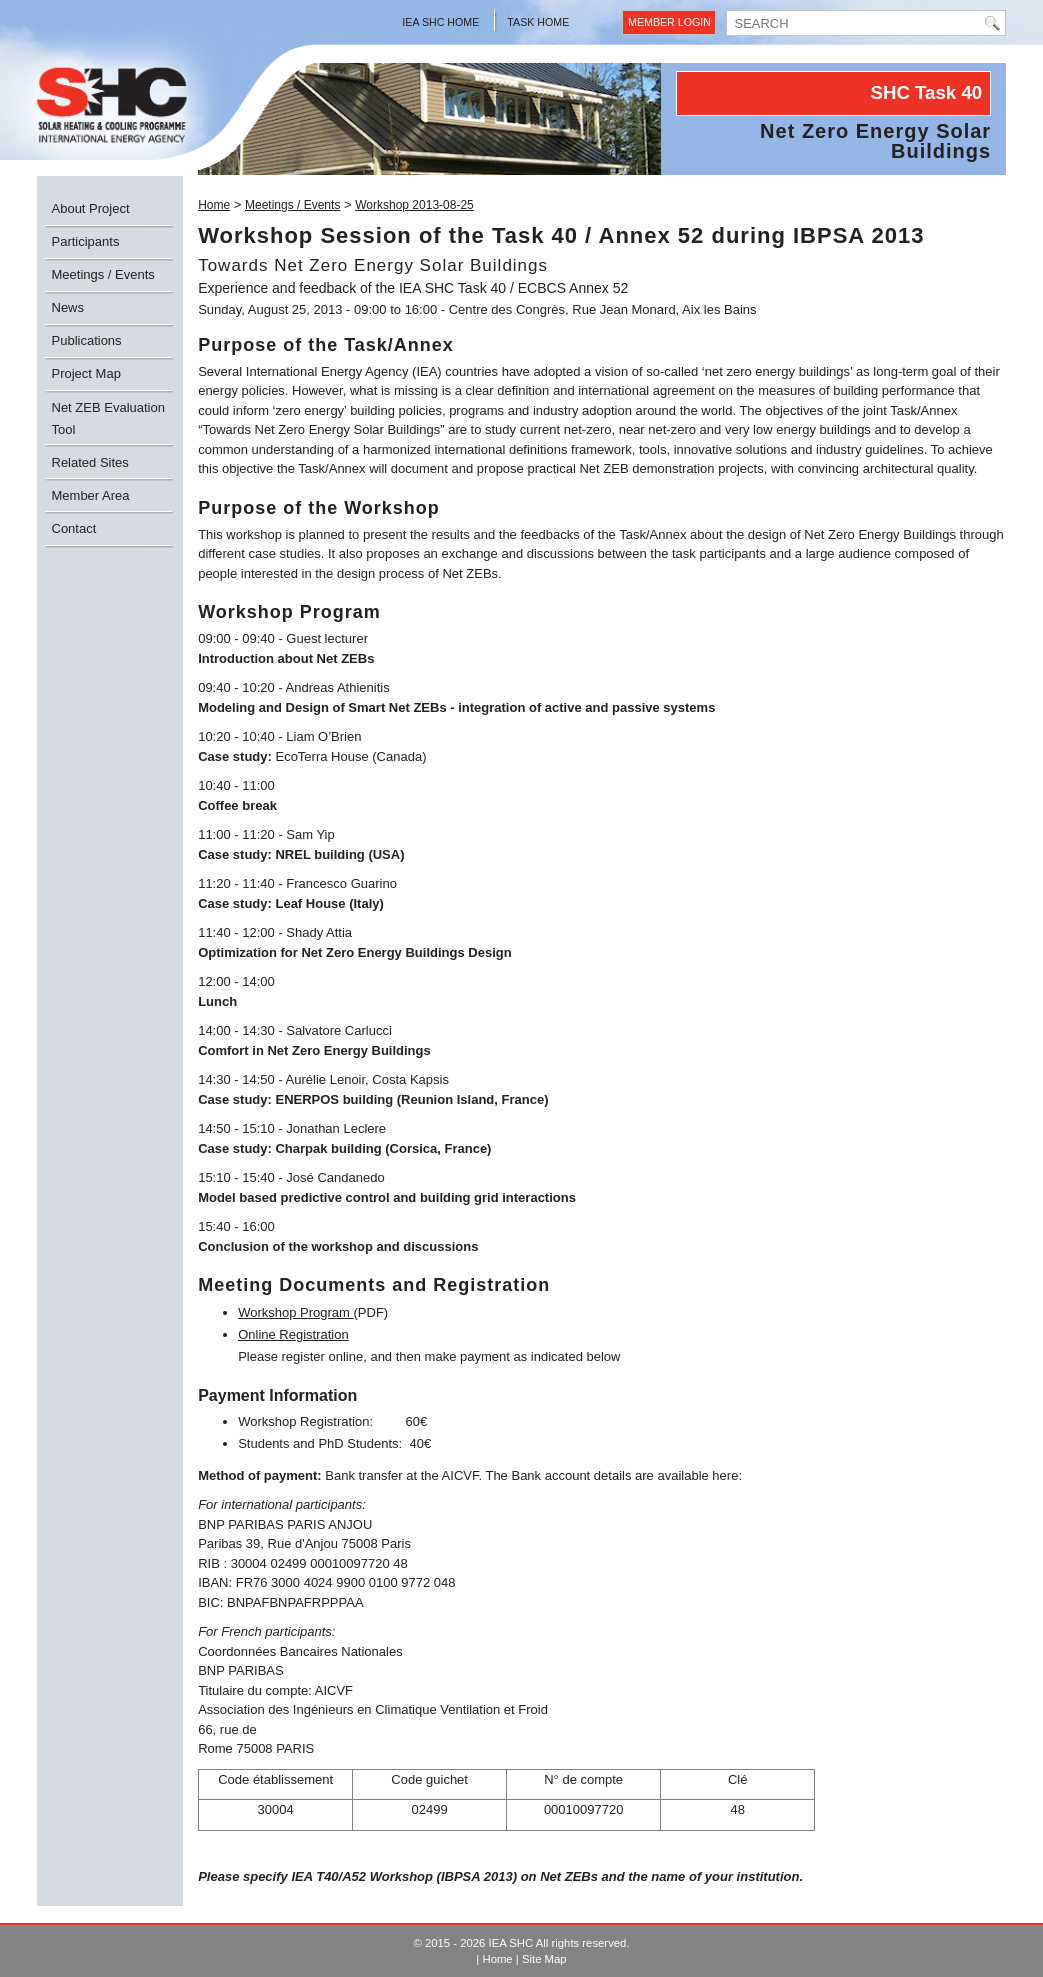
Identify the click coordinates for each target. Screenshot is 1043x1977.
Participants (86, 241)
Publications (87, 340)
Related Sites (90, 462)
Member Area (91, 495)
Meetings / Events (103, 274)
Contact (74, 528)
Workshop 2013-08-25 (414, 205)
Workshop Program (295, 1312)
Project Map (86, 373)
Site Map (544, 1959)
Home (214, 205)
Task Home (538, 22)
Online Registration (293, 1334)
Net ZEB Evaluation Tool (108, 418)
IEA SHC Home (440, 22)
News (68, 307)
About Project (91, 208)
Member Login (669, 22)
